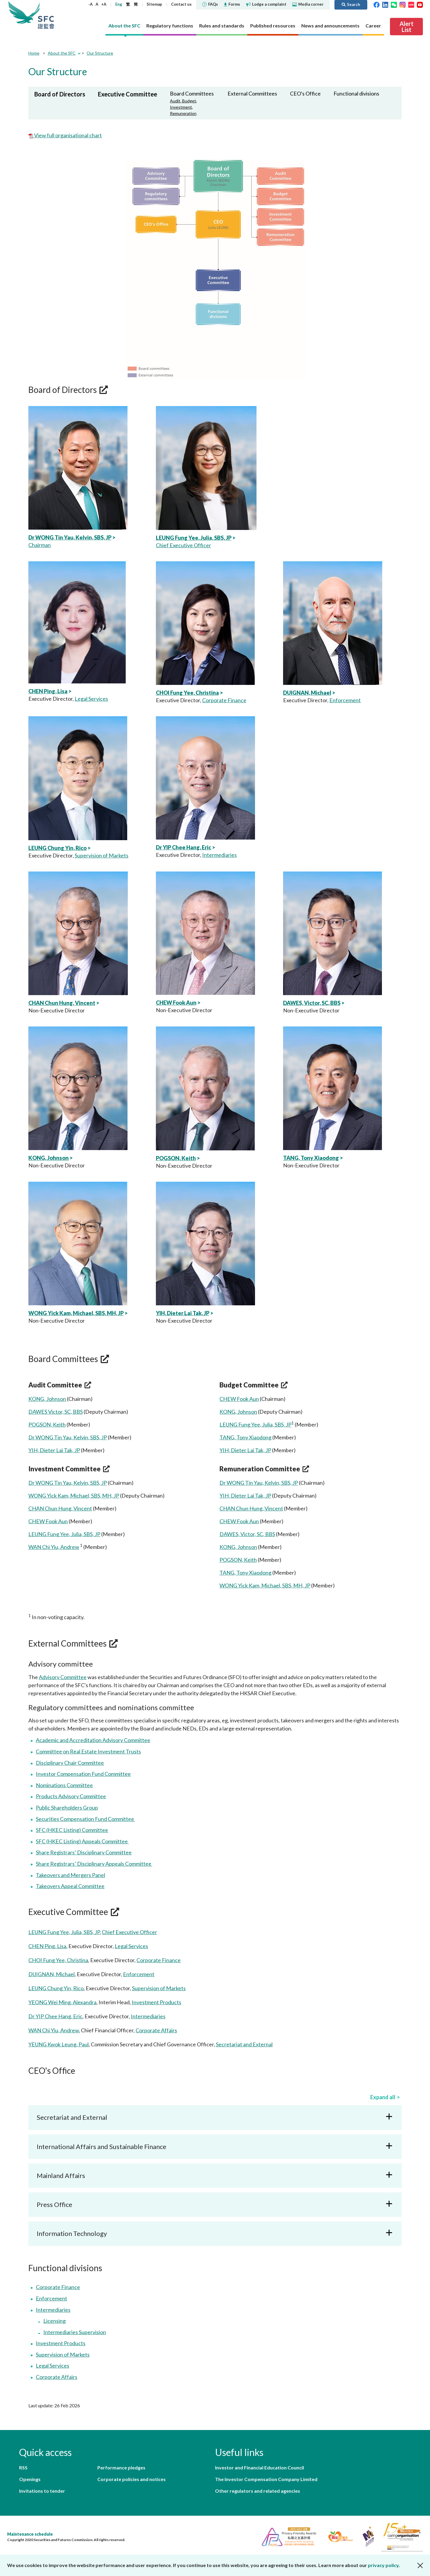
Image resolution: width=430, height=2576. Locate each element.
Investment (181, 107)
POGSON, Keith (176, 1158)
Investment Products (156, 2002)
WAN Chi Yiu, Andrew (53, 1547)
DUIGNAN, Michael (307, 692)
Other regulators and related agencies (257, 2491)
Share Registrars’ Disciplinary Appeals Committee (94, 1863)
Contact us (181, 4)
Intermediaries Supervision (74, 2332)
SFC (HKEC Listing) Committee (72, 1830)
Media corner (308, 4)
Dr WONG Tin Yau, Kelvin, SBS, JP (69, 537)
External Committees (252, 93)
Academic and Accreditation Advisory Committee (93, 1740)
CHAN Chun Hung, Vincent (61, 1003)
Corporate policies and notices (131, 2479)
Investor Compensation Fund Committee (83, 1773)
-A (90, 4)
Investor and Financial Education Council (259, 2467)
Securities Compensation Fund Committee (85, 1819)
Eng (118, 4)
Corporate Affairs (156, 2030)
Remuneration (183, 113)
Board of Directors (59, 94)
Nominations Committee (64, 1785)
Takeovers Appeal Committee (70, 1886)
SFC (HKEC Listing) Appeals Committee (82, 1841)
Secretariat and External (244, 2044)
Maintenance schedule (30, 2534)
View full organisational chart (67, 135)
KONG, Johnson (48, 1158)
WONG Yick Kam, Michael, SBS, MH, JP (76, 1313)
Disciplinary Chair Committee (70, 1762)
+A (103, 4)
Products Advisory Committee (71, 1796)
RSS (23, 2467)
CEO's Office (305, 93)
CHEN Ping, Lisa (47, 691)
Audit (175, 100)
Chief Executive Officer (183, 545)
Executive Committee (127, 94)
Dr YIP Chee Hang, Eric (183, 847)
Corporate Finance (224, 700)
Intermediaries (219, 855)
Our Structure (100, 53)
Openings (30, 2479)
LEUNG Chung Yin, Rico (57, 848)
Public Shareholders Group (67, 1807)
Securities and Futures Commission (46, 15)
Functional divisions (356, 93)
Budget (189, 100)
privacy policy (383, 2565)
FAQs (210, 4)
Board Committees (192, 93)
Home (33, 53)
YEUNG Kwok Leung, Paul (58, 2044)
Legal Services (91, 698)
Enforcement (345, 700)
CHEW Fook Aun (176, 1002)
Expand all (382, 2097)
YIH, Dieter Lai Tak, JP (182, 1313)
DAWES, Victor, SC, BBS (311, 1003)
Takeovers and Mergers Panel (70, 1875)
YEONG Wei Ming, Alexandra (62, 2002)
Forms (232, 4)
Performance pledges (121, 2467)
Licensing (54, 2320)
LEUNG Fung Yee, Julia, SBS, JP (193, 537)
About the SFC (62, 53)
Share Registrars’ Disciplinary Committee (84, 1852)
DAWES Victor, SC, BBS (55, 1411)
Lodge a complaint (266, 4)
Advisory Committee (63, 1677)
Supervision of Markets (101, 855)
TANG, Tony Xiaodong (311, 1158)
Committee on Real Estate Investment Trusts (88, 1751)
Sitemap (154, 4)
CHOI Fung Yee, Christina (187, 692)
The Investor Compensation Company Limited (266, 2479)
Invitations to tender (42, 2491)
